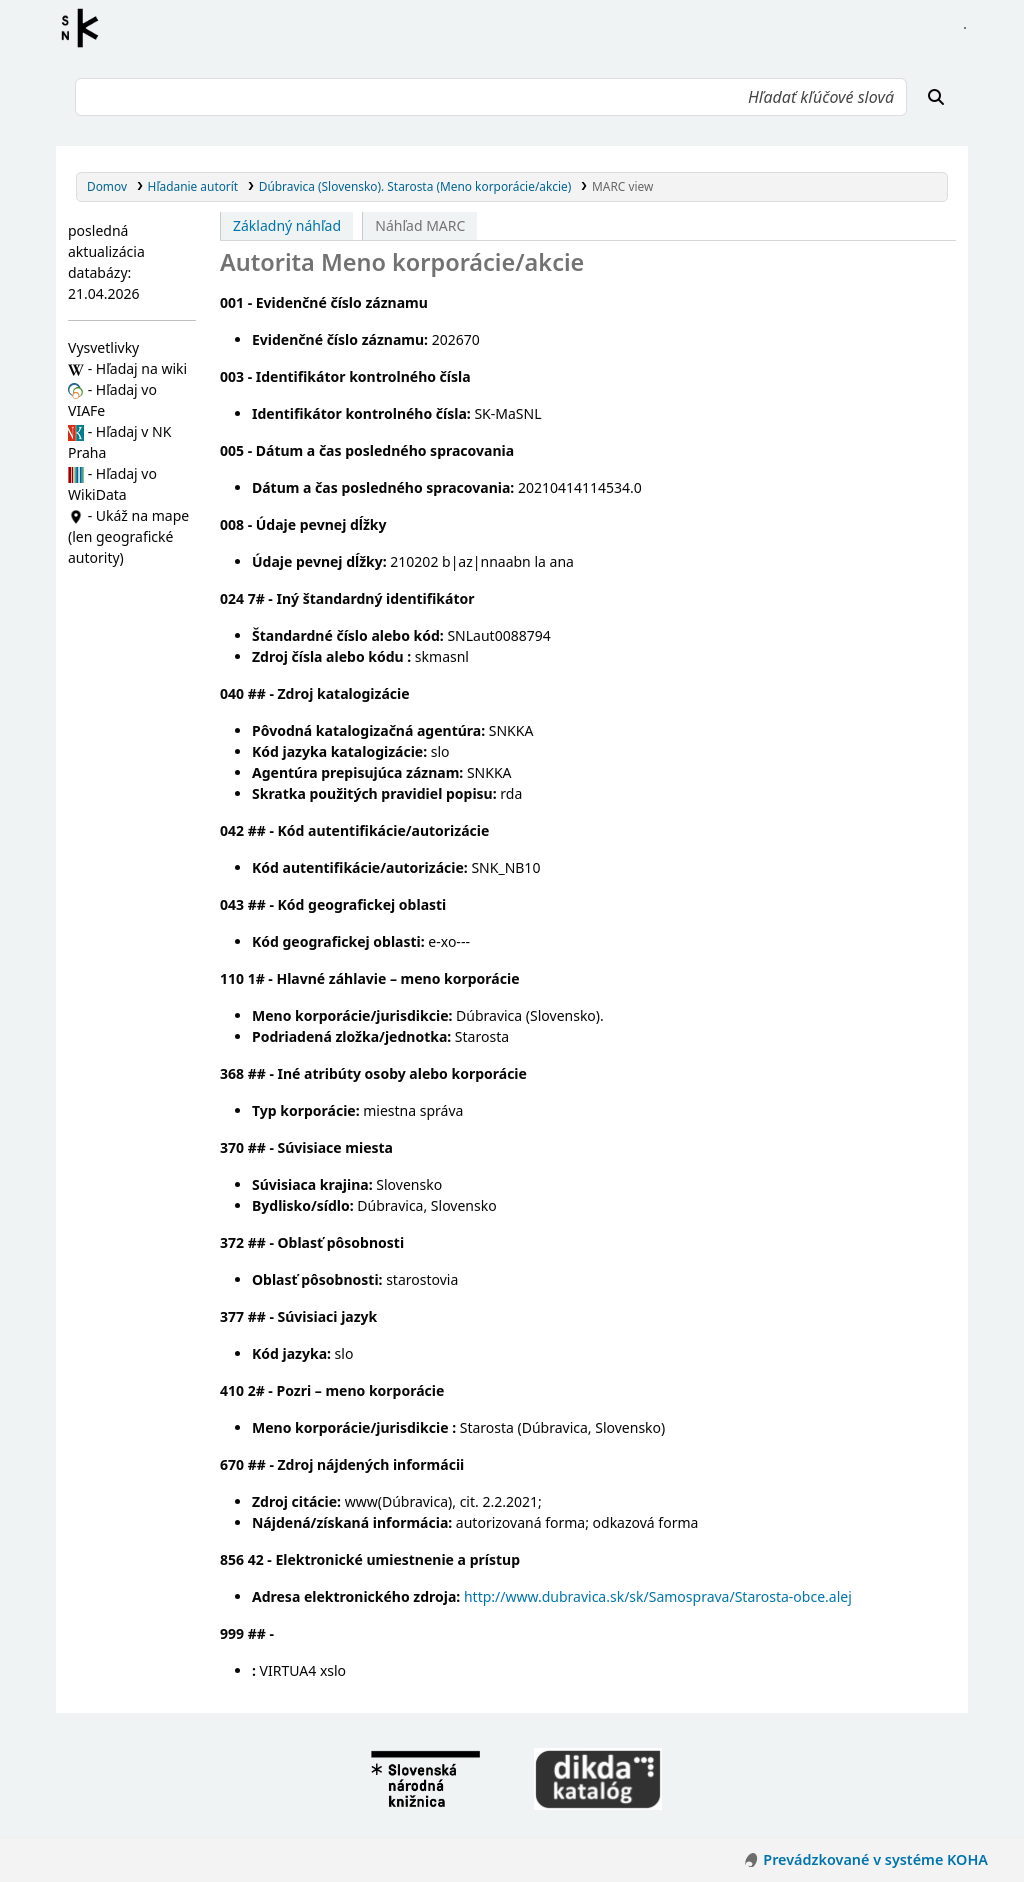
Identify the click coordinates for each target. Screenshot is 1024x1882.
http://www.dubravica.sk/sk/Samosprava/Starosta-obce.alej (658, 1596)
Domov (107, 186)
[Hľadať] (936, 97)
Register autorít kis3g (86, 28)
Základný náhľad (287, 225)
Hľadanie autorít (193, 186)
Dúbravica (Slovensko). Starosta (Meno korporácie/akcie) (415, 186)
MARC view (622, 186)
